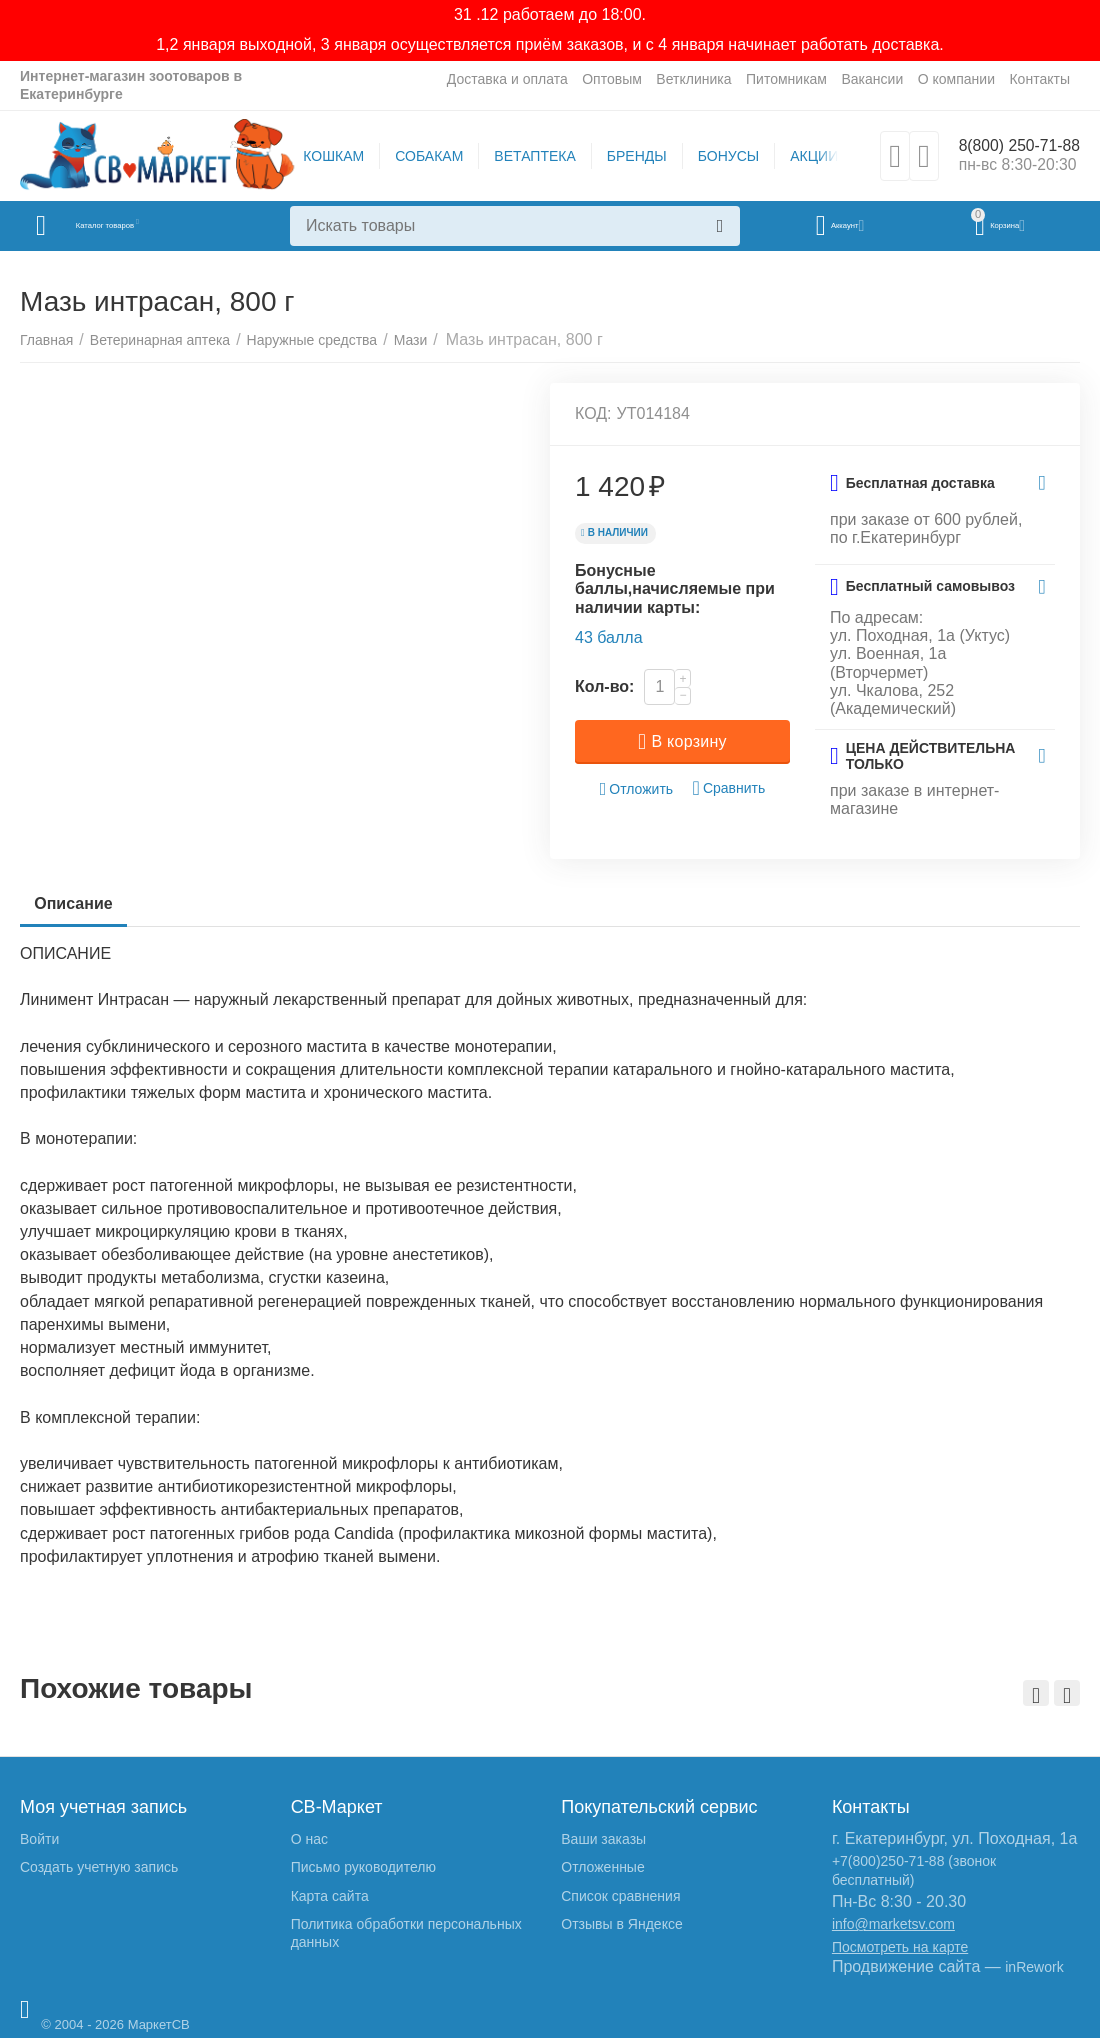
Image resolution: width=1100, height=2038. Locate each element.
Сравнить (729, 788)
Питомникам (786, 79)
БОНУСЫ (719, 156)
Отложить (637, 789)
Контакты (1039, 79)
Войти (39, 1839)
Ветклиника (693, 79)
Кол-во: (604, 686)
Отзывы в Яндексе (621, 1924)
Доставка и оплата (507, 79)
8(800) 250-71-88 (1010, 146)
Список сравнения (620, 1896)
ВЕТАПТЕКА (525, 156)
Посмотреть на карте (900, 1947)
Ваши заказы (603, 1839)
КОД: (593, 413)
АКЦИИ (805, 156)
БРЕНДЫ (628, 156)
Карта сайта (330, 1896)
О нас (309, 1839)
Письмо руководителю (363, 1867)
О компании (956, 79)
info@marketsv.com (893, 1924)
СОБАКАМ (420, 156)
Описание (79, 903)
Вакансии (872, 79)
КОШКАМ (324, 156)
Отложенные (602, 1867)
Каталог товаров (138, 226)
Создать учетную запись (99, 1867)
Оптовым (612, 79)
